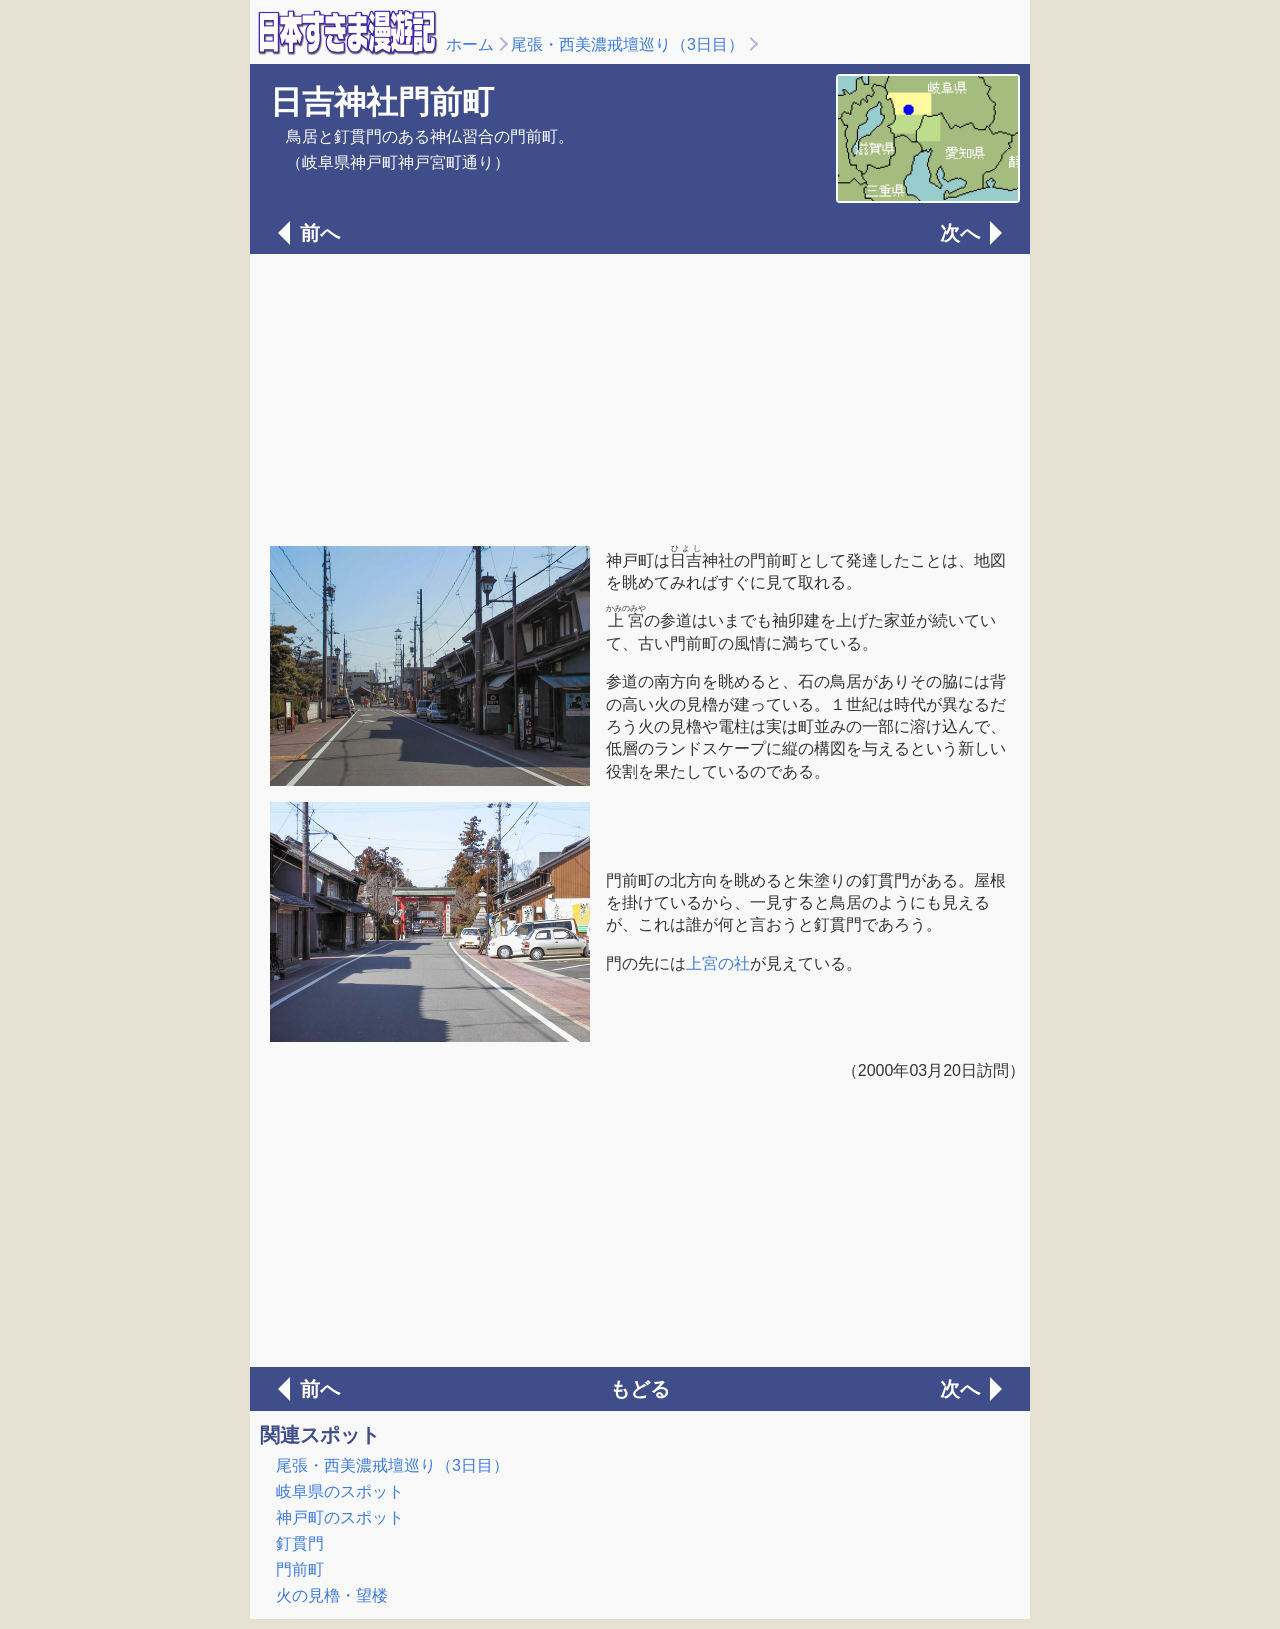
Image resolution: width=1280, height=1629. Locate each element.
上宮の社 (718, 963)
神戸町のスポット (340, 1517)
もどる (640, 1389)
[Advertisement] (640, 398)
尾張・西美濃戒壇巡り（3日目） (627, 44)
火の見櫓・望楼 (332, 1595)
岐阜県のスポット (340, 1491)
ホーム (470, 44)
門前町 (300, 1569)
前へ (320, 233)
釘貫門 (300, 1543)
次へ (960, 233)
